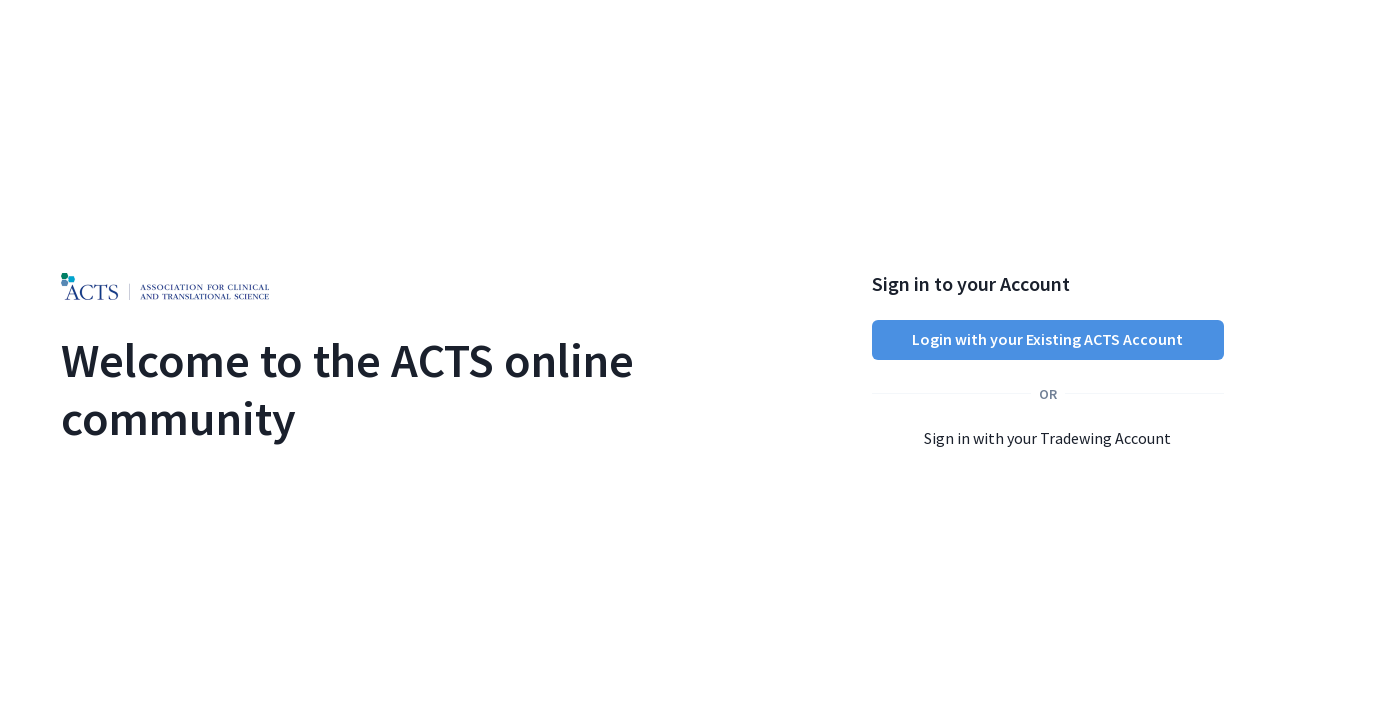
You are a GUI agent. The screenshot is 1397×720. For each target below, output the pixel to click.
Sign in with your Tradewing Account (1047, 438)
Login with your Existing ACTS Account (1047, 339)
